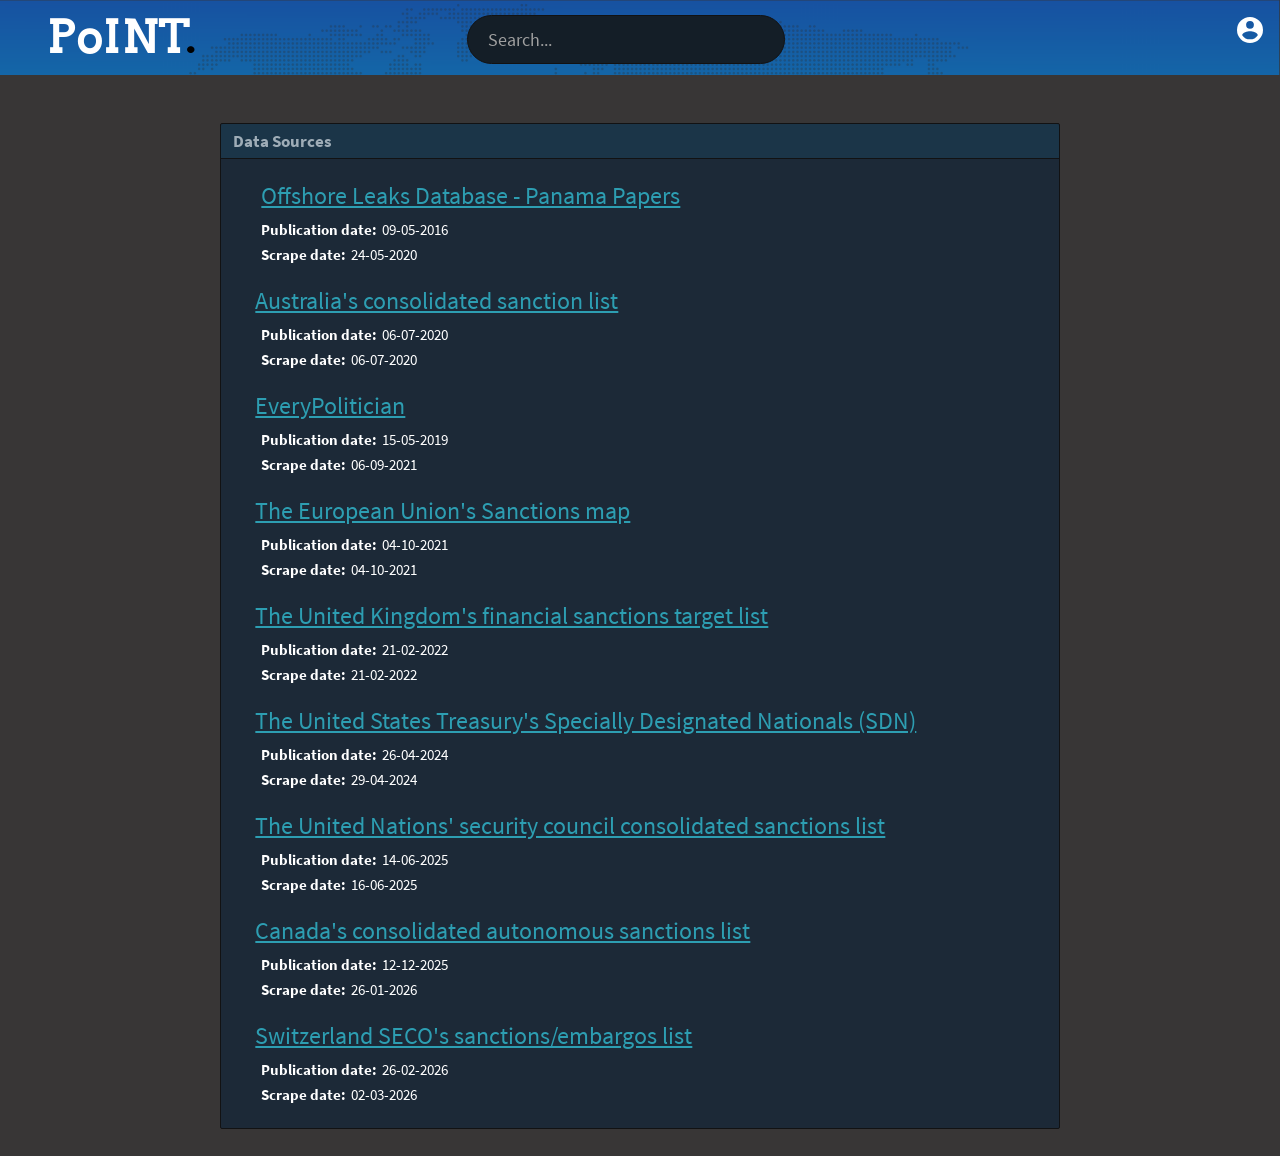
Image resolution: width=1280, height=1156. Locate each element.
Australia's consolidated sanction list (436, 300)
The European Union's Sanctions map (442, 510)
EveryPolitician (330, 405)
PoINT (117, 37)
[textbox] (626, 39)
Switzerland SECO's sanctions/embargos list (473, 1035)
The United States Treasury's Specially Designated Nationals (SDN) (585, 720)
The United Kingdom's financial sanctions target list (511, 615)
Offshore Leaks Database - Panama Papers (470, 195)
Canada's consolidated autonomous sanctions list (502, 930)
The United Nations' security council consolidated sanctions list (570, 825)
